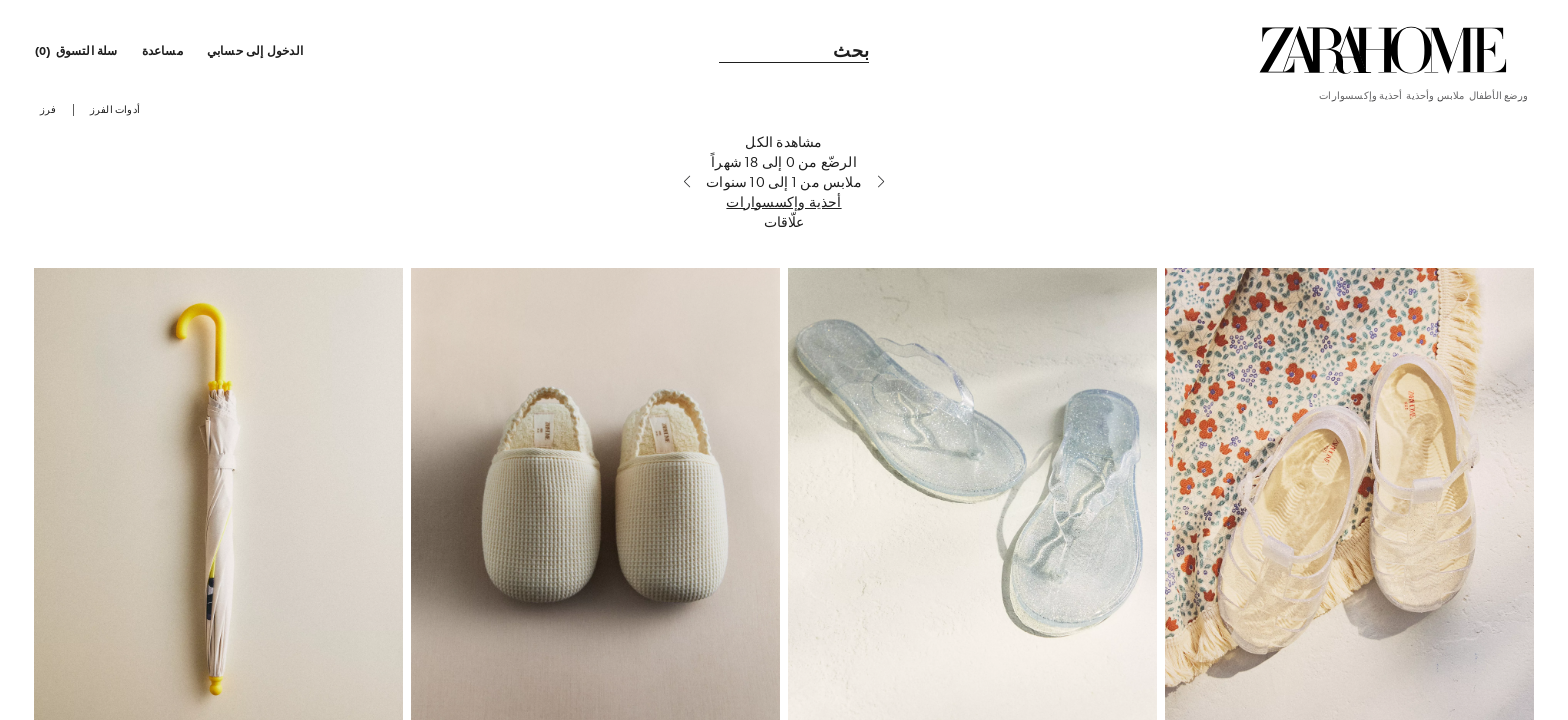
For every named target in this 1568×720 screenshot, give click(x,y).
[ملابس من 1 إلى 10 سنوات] (783, 199)
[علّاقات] (783, 239)
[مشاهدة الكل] (783, 159)
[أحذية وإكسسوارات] (783, 219)
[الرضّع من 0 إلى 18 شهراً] (783, 179)
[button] (257, 50)
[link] (1383, 50)
